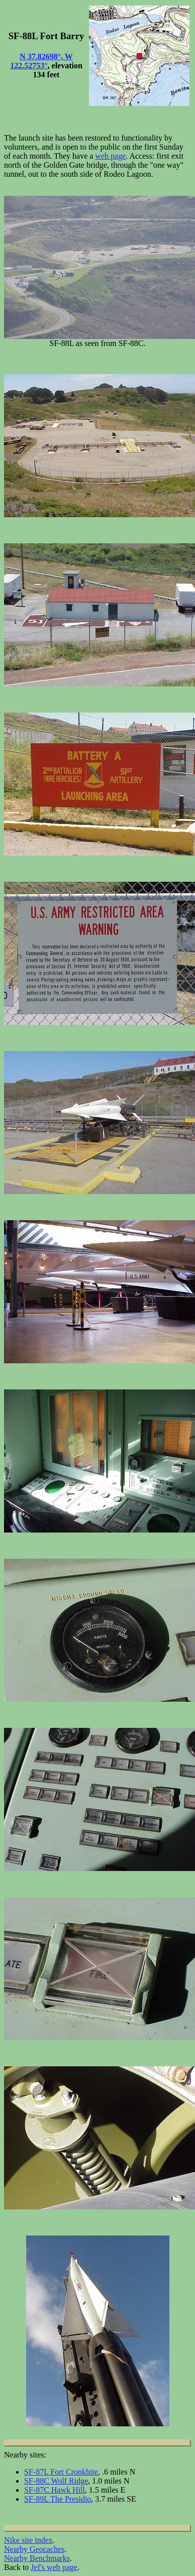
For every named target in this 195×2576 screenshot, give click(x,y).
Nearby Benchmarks (37, 2558)
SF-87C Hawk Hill (54, 2490)
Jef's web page (54, 2567)
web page (110, 156)
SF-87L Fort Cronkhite (61, 2472)
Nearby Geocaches (34, 2549)
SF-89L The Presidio (57, 2499)
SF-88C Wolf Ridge (56, 2481)
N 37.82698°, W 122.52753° (41, 61)
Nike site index (28, 2540)
